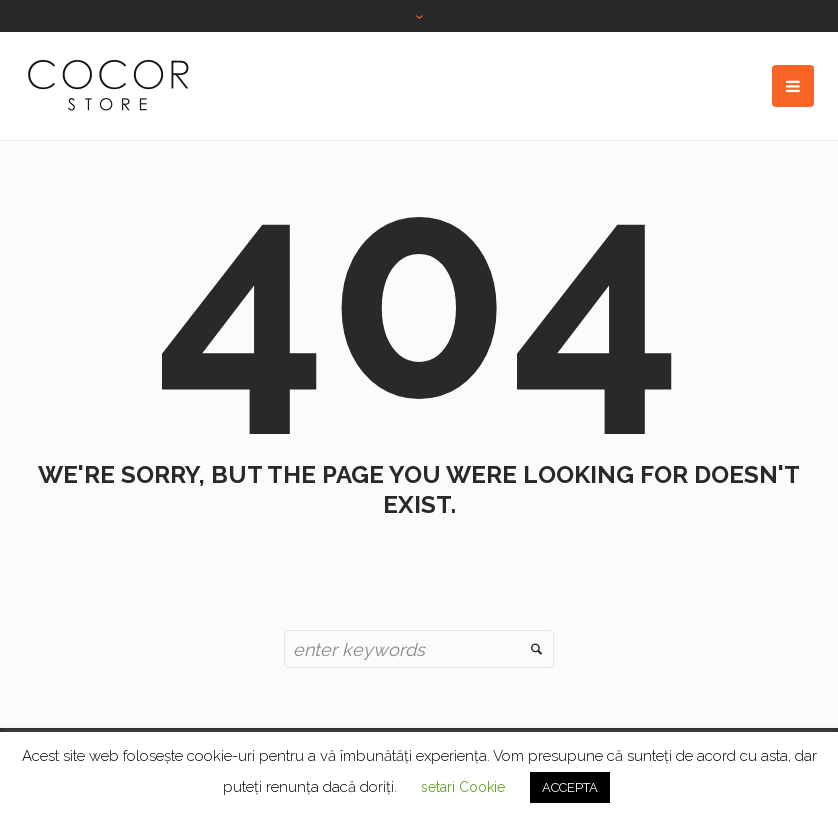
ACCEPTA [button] (570, 787)
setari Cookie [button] (463, 787)
